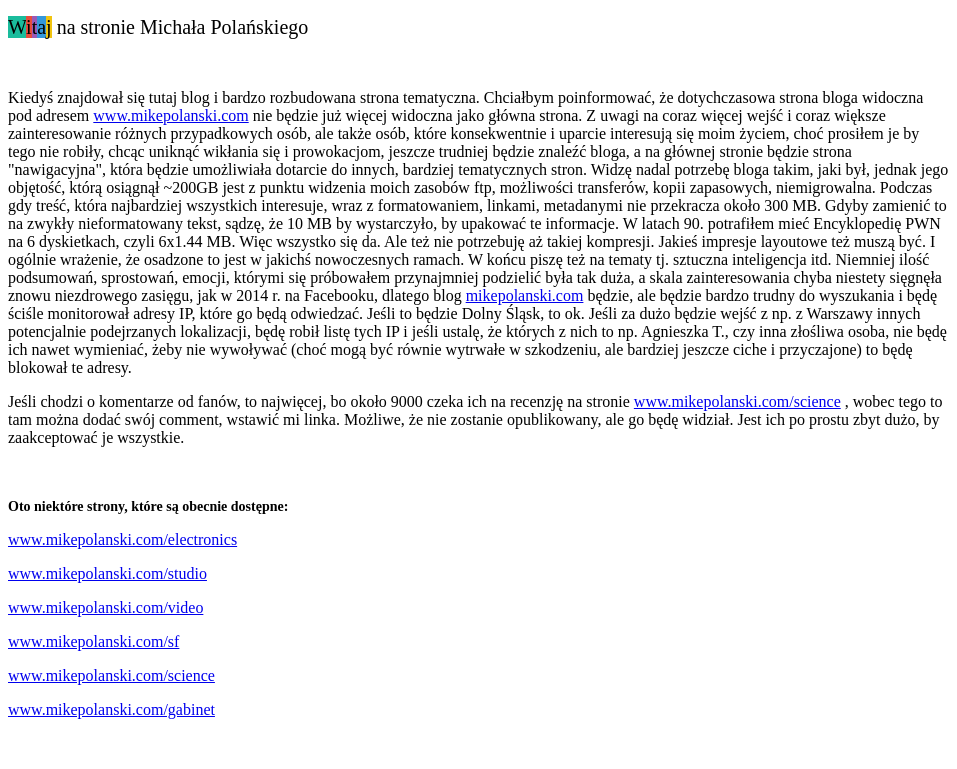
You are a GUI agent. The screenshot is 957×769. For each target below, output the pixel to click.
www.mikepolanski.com (170, 115)
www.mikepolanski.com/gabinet (111, 709)
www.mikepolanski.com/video (105, 607)
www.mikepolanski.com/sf (93, 641)
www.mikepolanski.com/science (737, 401)
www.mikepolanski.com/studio (107, 573)
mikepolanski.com (525, 295)
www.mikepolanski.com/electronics (122, 539)
